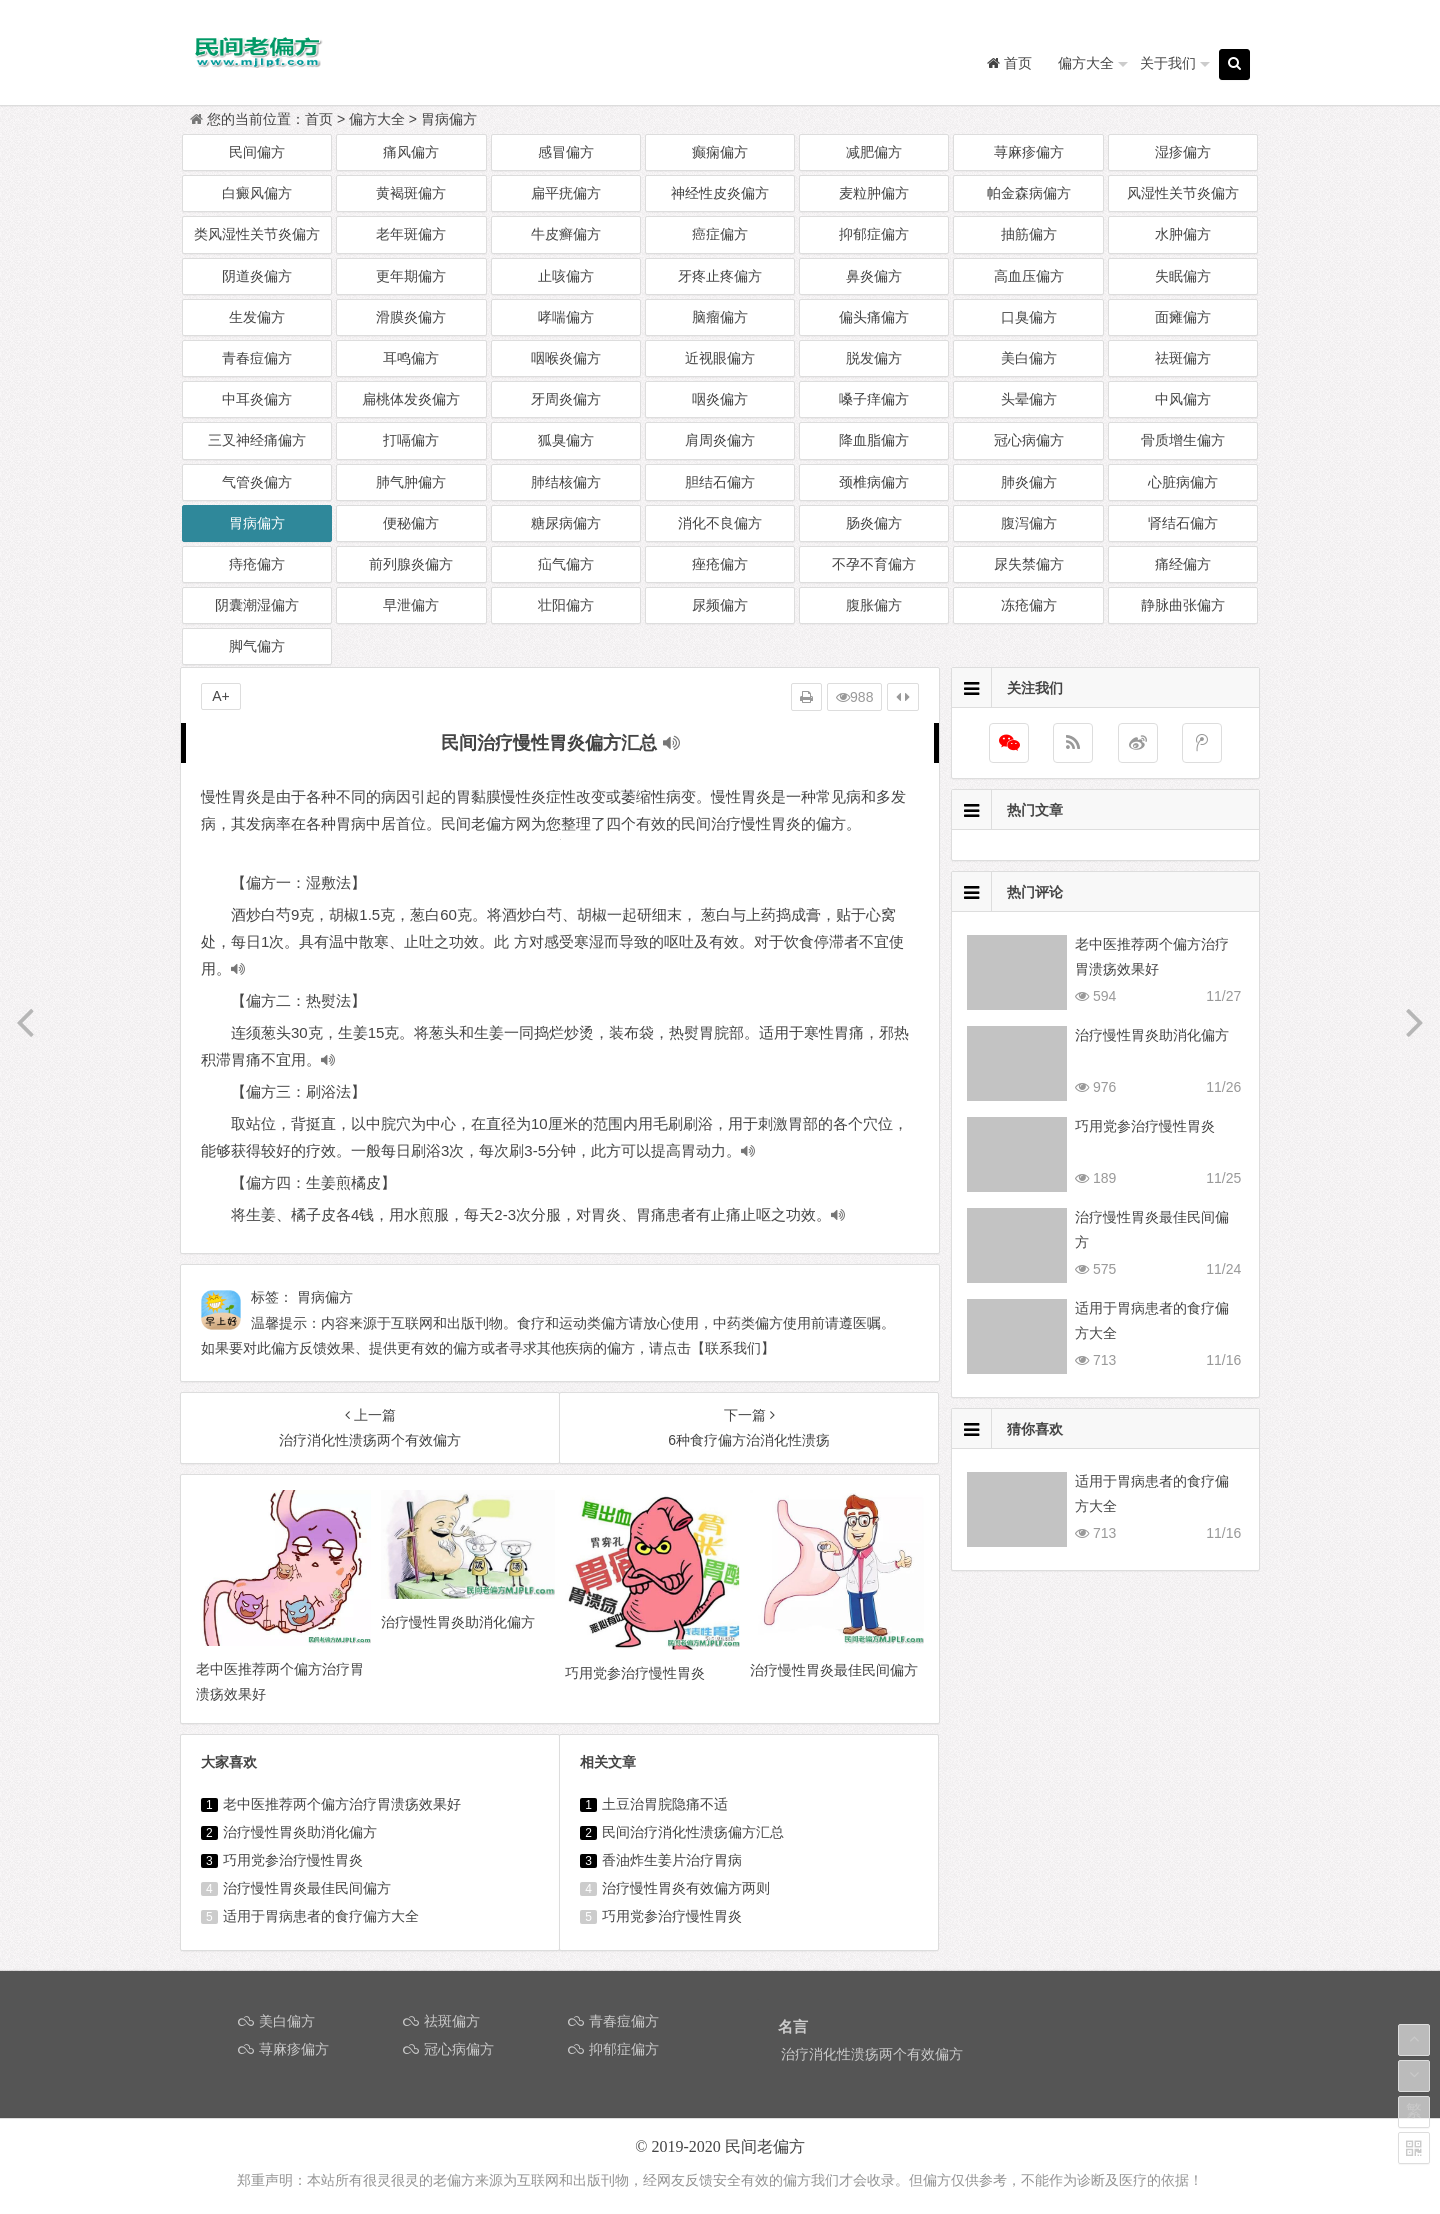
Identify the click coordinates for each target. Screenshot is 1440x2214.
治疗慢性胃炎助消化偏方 (300, 1832)
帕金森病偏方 (1029, 193)
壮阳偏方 (566, 605)
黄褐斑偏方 (411, 193)
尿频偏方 (720, 605)
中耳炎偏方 (257, 399)
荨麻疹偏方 (1029, 152)
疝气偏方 (566, 564)
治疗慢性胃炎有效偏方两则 (686, 1888)
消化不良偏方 (720, 523)
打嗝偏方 (411, 440)
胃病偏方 (449, 119)
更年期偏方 (411, 276)
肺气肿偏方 (411, 482)
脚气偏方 (257, 646)
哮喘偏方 (566, 317)
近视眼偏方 (720, 358)
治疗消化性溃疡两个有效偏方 (872, 2054)
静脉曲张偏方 (1183, 605)
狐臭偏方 (566, 440)
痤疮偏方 (720, 564)
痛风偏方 (411, 152)
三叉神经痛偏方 (257, 440)
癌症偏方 (720, 234)
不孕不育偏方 (874, 564)
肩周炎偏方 (720, 440)
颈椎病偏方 (874, 482)
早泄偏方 (411, 605)
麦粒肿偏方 (874, 193)
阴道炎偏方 (257, 276)
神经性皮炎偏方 (720, 193)
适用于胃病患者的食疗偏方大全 (321, 1916)
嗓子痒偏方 (874, 399)
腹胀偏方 (874, 605)
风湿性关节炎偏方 (1183, 193)
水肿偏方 (1183, 234)
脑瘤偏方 (720, 317)
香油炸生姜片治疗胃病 (672, 1860)
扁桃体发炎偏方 (411, 399)
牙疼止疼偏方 (720, 276)
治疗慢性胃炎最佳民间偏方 (307, 1888)
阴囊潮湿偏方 (257, 605)
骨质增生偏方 (1183, 440)
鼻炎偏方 (874, 276)
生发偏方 (257, 317)
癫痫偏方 (720, 152)
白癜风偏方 (257, 193)
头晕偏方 (1029, 399)
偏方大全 (1086, 63)
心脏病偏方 (1183, 482)
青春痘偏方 (257, 358)
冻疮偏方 (1029, 605)
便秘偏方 (411, 523)
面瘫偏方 (1183, 317)
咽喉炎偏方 (566, 358)
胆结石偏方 (720, 482)
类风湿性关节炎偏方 (257, 234)
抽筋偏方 (1029, 234)
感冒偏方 (566, 152)
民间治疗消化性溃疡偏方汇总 (693, 1832)
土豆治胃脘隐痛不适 (665, 1804)
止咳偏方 (566, 276)
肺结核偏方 (566, 482)
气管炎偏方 (257, 482)
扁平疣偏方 (566, 193)
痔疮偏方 (257, 564)
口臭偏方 (1029, 317)
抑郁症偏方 (874, 234)
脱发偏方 (874, 358)
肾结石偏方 (1183, 523)
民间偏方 (257, 152)
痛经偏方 (1183, 564)
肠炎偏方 (874, 523)
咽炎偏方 (720, 399)
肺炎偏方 (1029, 482)
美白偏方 (1029, 358)
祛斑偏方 (1183, 358)
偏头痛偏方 (874, 317)
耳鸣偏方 (411, 358)
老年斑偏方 (411, 234)
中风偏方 (1183, 399)
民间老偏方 (765, 2146)
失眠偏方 (1183, 276)
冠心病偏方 (1029, 440)
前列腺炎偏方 (411, 564)
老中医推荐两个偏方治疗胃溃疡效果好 (342, 1804)
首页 (319, 119)
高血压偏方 (1029, 276)
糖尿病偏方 (566, 523)
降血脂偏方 (874, 440)
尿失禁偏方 (1029, 564)
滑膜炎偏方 (411, 317)
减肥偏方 (874, 152)
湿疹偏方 (1183, 152)
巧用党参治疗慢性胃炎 (293, 1860)
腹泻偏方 (1029, 523)
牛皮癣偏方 (566, 234)
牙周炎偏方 (566, 399)
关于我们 (1168, 63)
